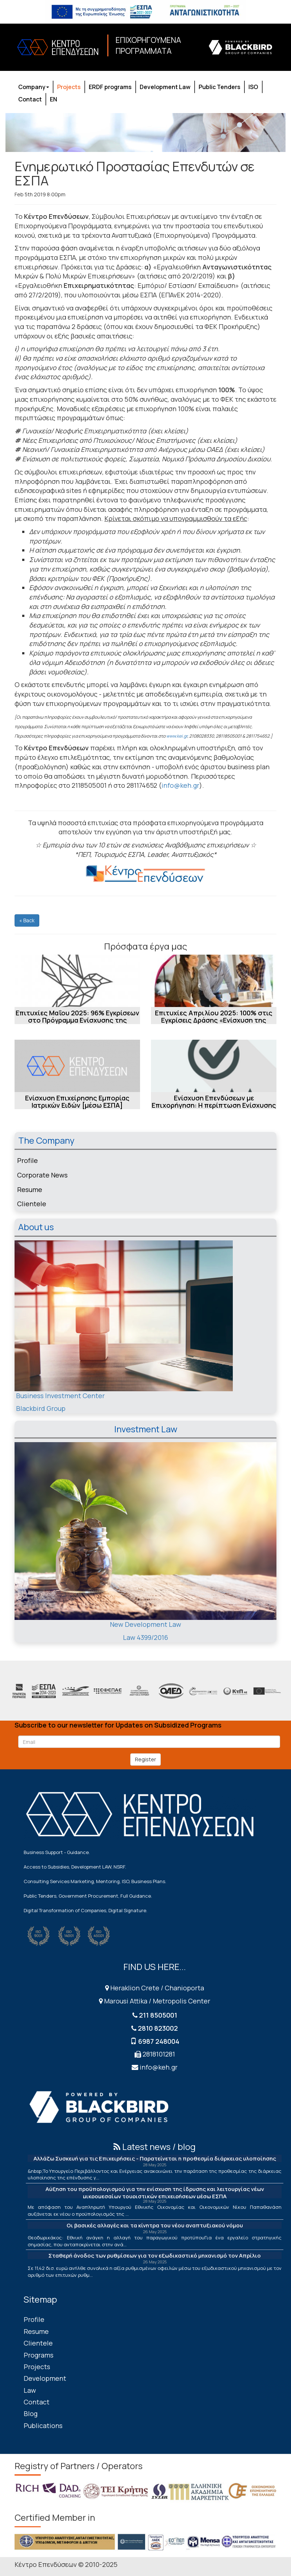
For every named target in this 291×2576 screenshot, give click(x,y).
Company (33, 87)
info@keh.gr (180, 785)
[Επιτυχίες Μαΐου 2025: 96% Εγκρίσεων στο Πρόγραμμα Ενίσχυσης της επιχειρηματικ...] (77, 981)
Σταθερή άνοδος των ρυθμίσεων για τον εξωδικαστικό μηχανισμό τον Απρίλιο (154, 2255)
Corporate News (42, 1175)
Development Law (165, 87)
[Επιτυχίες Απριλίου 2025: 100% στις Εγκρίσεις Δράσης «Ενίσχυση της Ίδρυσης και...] (213, 981)
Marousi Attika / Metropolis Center (154, 2001)
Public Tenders (219, 87)
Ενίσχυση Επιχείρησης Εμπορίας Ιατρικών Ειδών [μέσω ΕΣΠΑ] (77, 1102)
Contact (30, 99)
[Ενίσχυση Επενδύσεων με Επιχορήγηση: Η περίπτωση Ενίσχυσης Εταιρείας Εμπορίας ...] (213, 1066)
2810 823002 (158, 2028)
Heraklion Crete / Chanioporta (154, 1987)
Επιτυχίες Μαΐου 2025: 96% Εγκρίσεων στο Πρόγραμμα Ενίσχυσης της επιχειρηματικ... (77, 1020)
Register (145, 1759)
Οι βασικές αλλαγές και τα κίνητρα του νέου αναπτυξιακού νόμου (155, 2225)
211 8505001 (158, 2015)
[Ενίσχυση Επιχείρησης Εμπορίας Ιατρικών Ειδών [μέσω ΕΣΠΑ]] (77, 1066)
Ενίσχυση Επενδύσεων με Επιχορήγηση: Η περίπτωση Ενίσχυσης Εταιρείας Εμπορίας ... (214, 1105)
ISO (253, 87)
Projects (69, 87)
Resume (29, 1189)
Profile (27, 1160)
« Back (27, 920)
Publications (43, 2425)
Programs (38, 2355)
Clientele (31, 1203)
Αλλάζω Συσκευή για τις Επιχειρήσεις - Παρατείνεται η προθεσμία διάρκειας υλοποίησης (154, 2158)
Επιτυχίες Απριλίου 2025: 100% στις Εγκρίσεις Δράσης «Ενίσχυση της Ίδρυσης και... (213, 1020)
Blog (30, 2413)
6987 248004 (158, 2041)
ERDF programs (110, 87)
